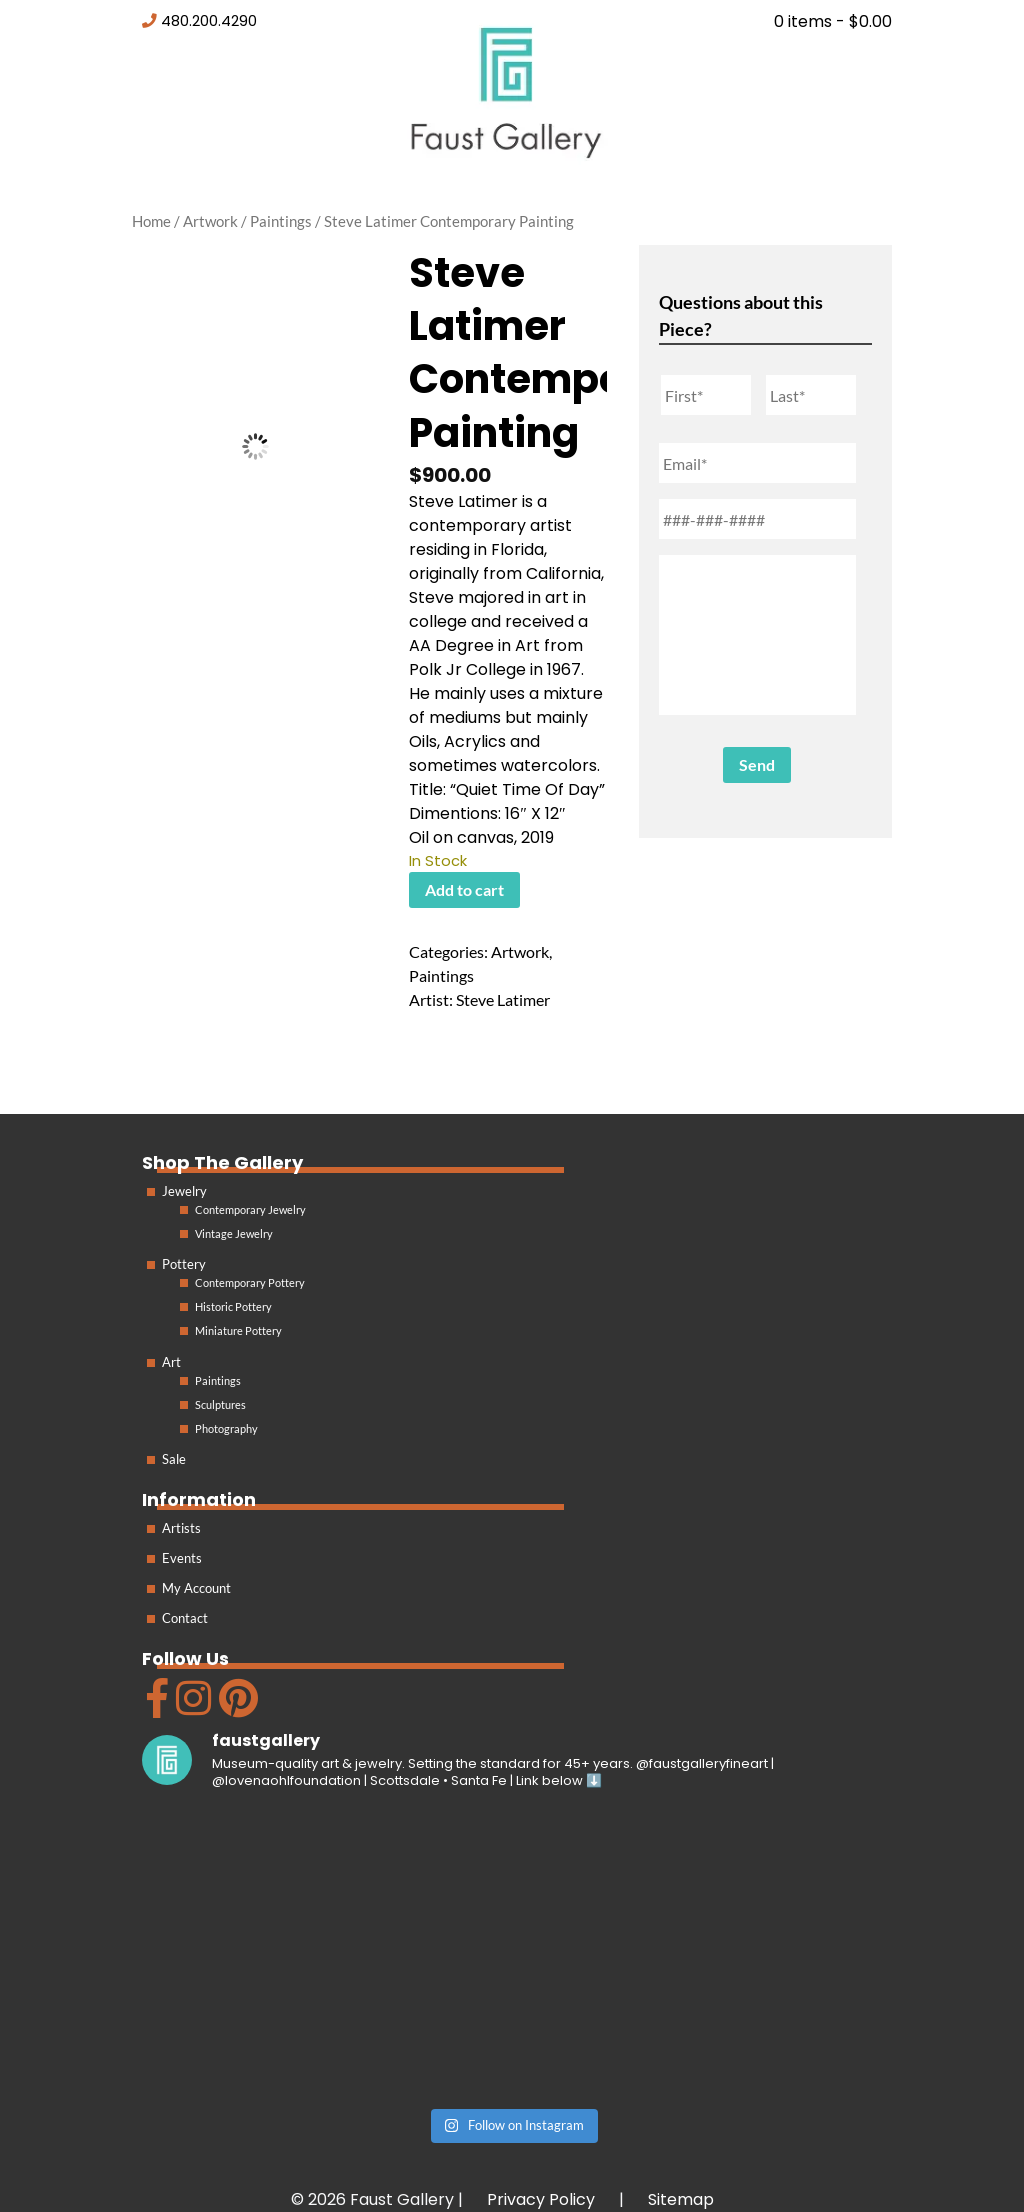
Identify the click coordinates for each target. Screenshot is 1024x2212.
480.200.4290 (209, 21)
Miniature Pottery (238, 1330)
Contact (185, 1618)
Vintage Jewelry (234, 1233)
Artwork (210, 221)
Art (171, 1362)
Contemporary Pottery (250, 1282)
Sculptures (220, 1404)
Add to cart (464, 889)
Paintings (281, 221)
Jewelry (184, 1191)
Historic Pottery (233, 1306)
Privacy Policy (541, 2199)
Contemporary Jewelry (250, 1209)
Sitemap (681, 2199)
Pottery (184, 1264)
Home (151, 221)
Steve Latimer (503, 999)
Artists (181, 1528)
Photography (226, 1428)
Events (182, 1558)
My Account (196, 1588)
